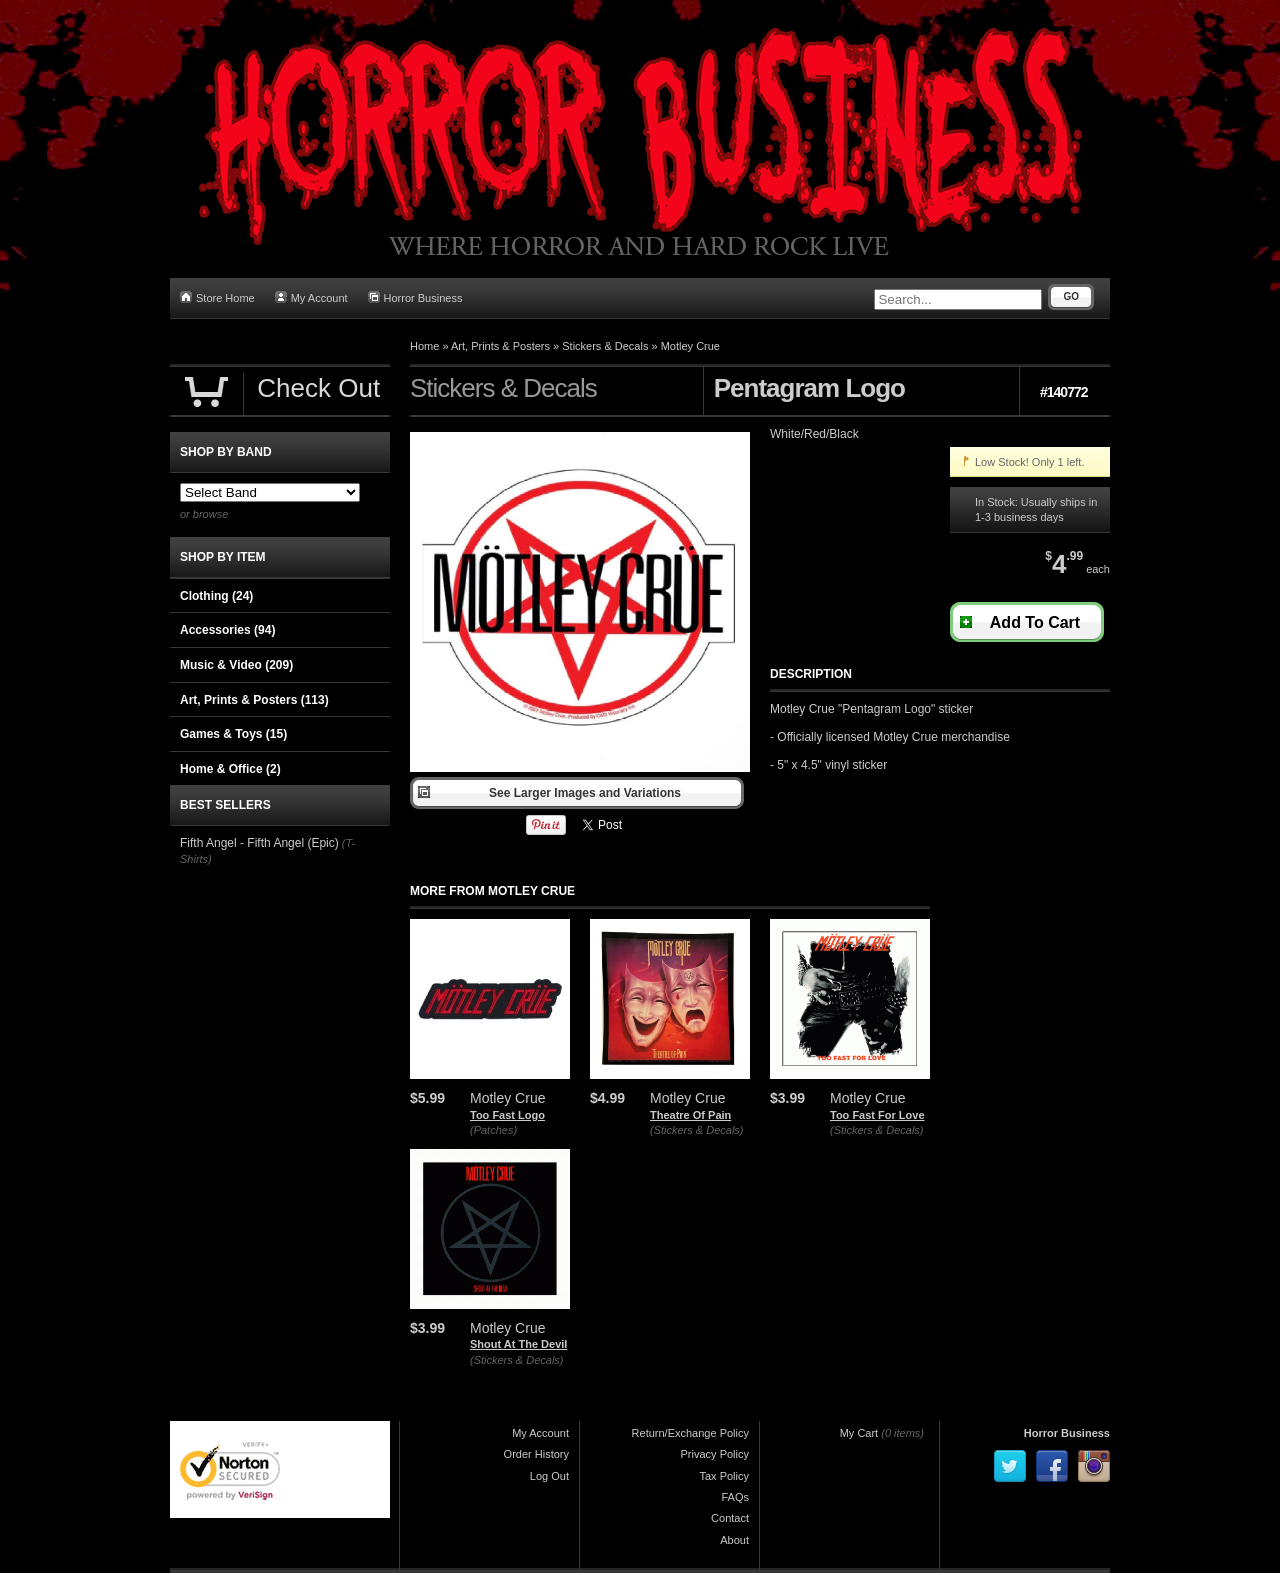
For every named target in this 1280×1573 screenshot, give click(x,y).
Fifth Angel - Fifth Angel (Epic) (259, 843)
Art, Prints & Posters (500, 346)
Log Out (549, 1476)
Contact (730, 1518)
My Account (311, 297)
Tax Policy (724, 1476)
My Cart (859, 1433)
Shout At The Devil (518, 1344)
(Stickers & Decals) (697, 1130)
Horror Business (415, 297)
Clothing (216, 596)
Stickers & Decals (605, 346)
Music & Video (236, 665)
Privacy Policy (715, 1454)
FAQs (735, 1497)
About (734, 1540)
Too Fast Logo (507, 1115)
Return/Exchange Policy (690, 1433)
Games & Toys (233, 734)
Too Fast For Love (877, 1115)
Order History (536, 1454)
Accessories (227, 630)
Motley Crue (690, 346)
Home (424, 346)
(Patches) (493, 1130)
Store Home (217, 297)
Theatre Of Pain (690, 1115)
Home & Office (230, 769)
